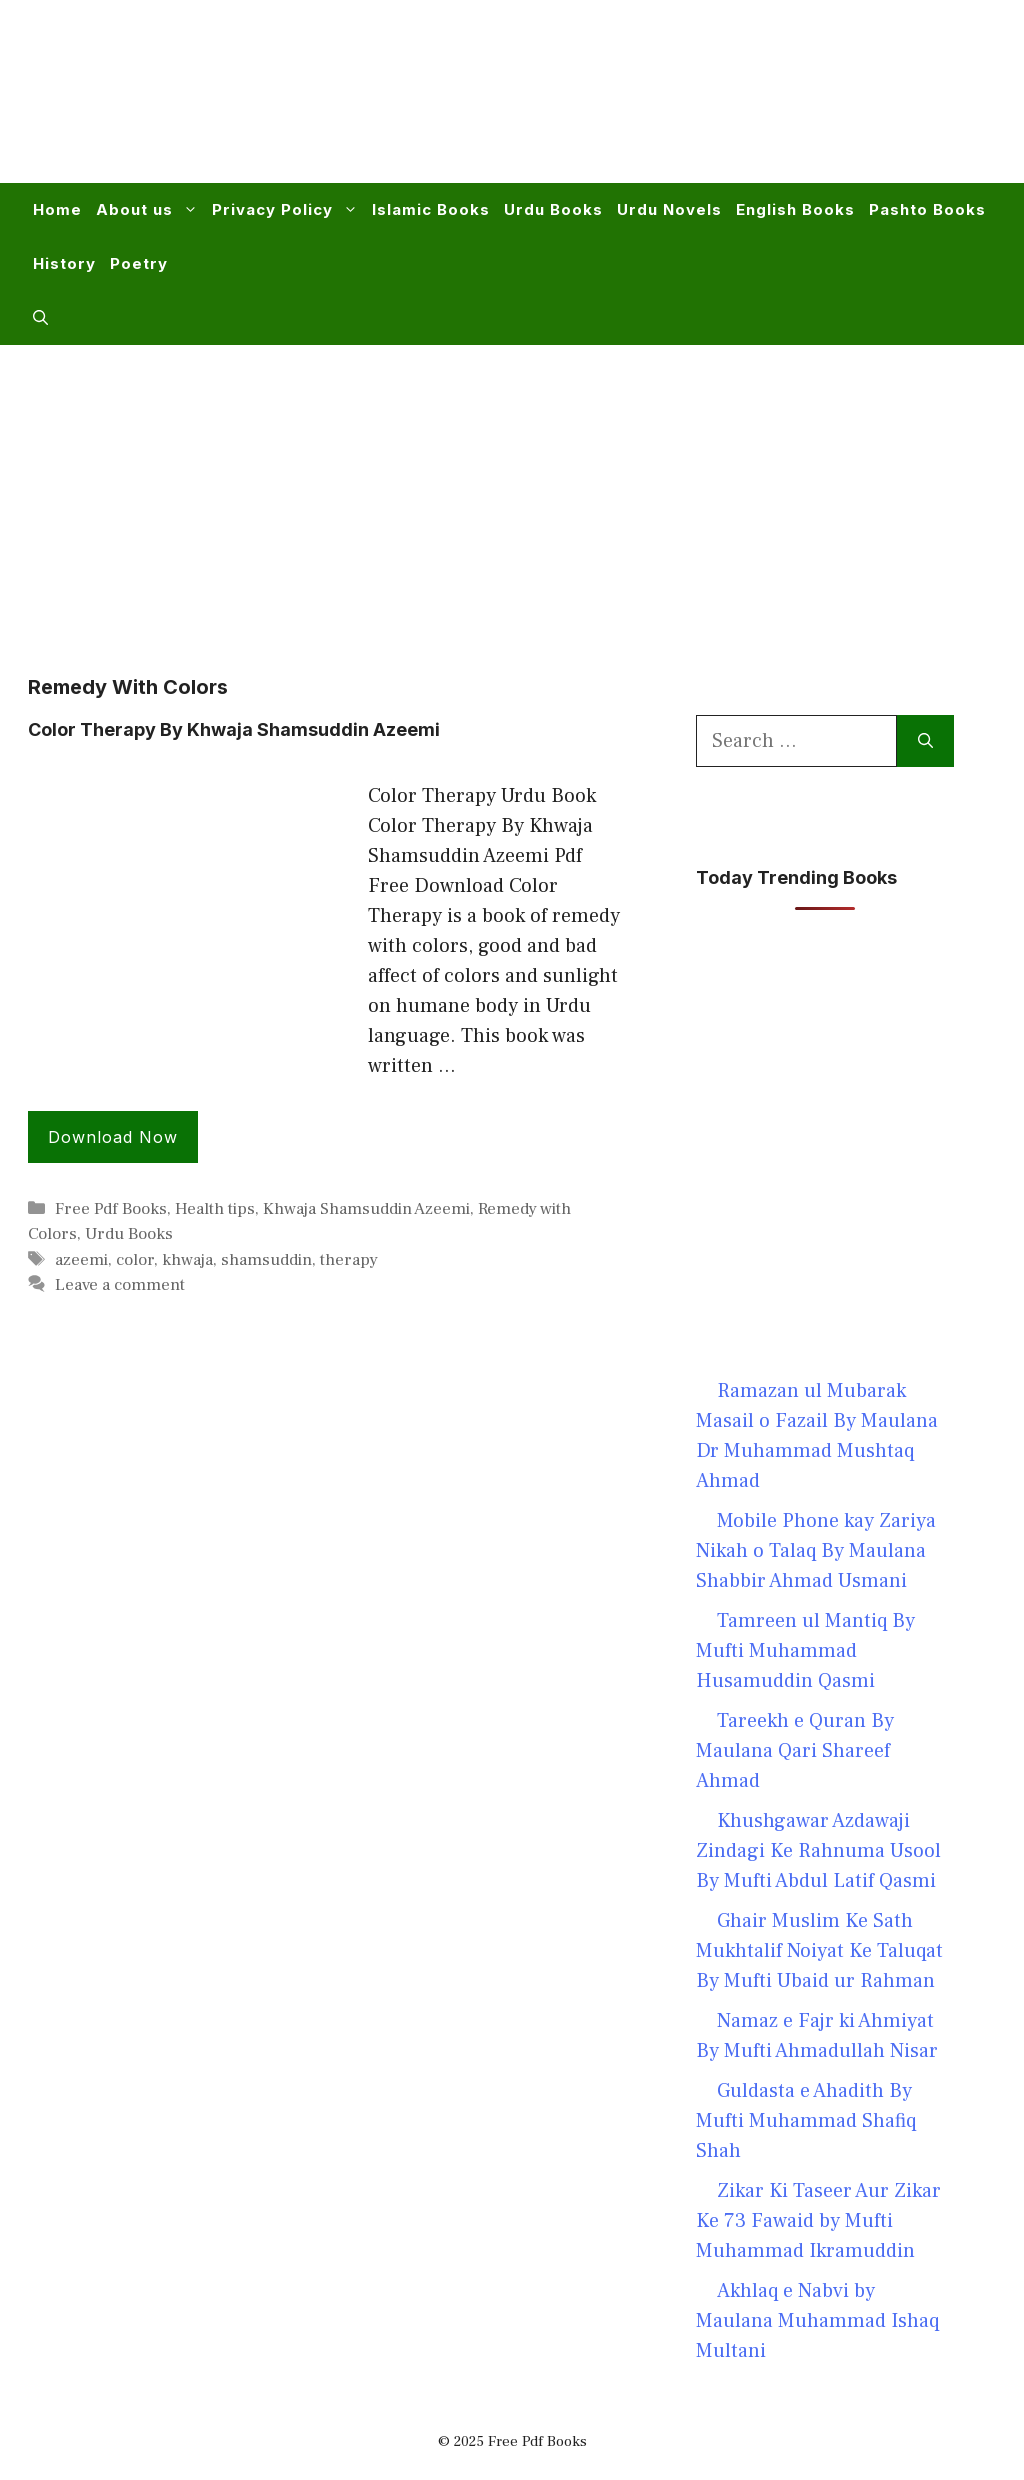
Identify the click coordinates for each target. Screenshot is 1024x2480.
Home (57, 209)
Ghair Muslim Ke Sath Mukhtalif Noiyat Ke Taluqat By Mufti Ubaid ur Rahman (819, 1951)
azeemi (81, 1260)
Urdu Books (553, 209)
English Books (795, 209)
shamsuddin (266, 1260)
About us (150, 210)
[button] (40, 318)
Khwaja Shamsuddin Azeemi (366, 1209)
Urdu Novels (669, 209)
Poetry (139, 263)
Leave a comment (120, 1285)
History (64, 263)
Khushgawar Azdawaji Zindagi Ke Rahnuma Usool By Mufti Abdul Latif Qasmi (818, 1851)
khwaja (187, 1260)
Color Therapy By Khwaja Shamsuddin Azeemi (234, 729)
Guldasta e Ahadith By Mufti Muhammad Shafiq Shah (806, 2121)
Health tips (215, 1209)
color (135, 1260)
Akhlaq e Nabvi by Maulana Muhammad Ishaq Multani (817, 2321)
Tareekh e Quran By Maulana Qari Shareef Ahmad (795, 1751)
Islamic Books (431, 209)
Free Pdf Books (111, 1209)
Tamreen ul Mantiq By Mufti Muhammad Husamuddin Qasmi (805, 1651)
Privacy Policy (288, 210)
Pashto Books (927, 209)
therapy (349, 1260)
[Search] (925, 741)
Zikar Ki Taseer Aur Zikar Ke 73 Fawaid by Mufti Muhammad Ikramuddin (818, 2221)
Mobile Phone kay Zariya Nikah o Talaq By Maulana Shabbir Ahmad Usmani (816, 1551)
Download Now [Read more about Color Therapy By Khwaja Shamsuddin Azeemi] (113, 1137)
